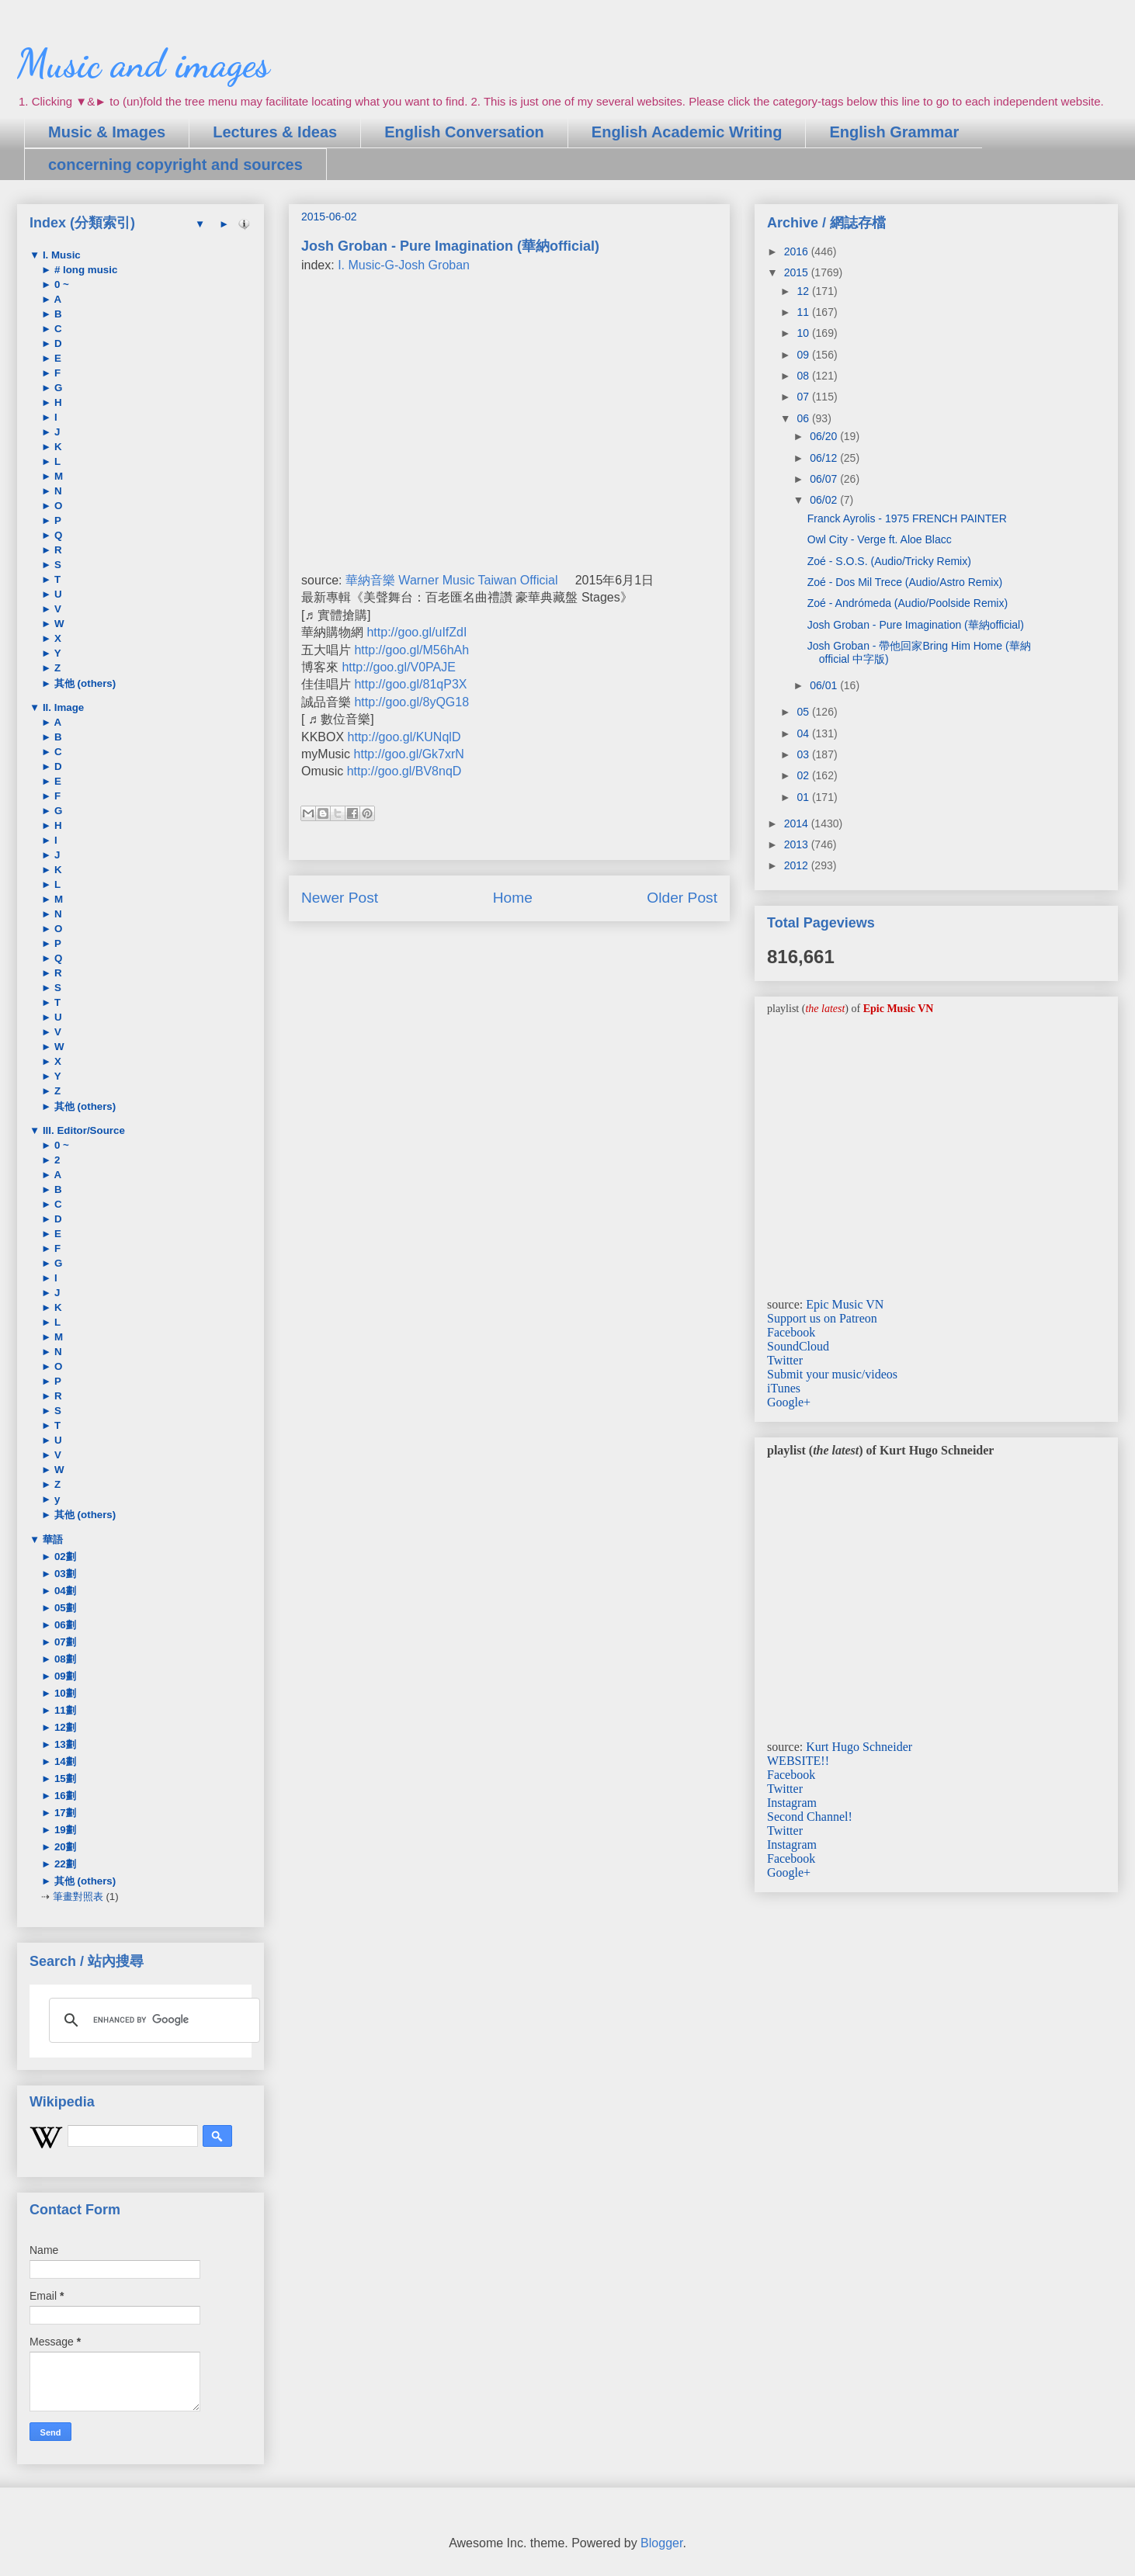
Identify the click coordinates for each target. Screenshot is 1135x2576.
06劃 (63, 1625)
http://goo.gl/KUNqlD (404, 737)
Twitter (785, 1360)
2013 (797, 844)
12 (804, 291)
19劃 (63, 1830)
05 (804, 712)
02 (804, 775)
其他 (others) (83, 683)
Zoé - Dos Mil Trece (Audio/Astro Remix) (904, 582)
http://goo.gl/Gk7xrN (409, 754)
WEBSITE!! (798, 1760)
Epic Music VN (844, 1304)
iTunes (783, 1388)
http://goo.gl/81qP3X (410, 684)
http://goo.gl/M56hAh (411, 650)
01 (804, 797)
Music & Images (106, 131)
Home (513, 897)
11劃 (63, 1710)
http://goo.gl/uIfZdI (416, 632)
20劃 (63, 1847)
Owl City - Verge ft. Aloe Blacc (879, 539)
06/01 (825, 685)
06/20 (825, 436)
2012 (797, 865)
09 (804, 354)
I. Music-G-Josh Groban (404, 265)
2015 (797, 272)
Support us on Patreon (822, 1318)
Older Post (682, 897)
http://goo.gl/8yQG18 (411, 702)
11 (804, 312)
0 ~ (60, 284)
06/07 (825, 479)
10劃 (63, 1693)
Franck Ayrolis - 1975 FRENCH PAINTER (907, 518)
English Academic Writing (687, 131)
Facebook (791, 1332)
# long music (84, 270)
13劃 (63, 1744)
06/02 (825, 500)
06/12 (825, 458)
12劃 (63, 1727)
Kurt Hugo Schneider (859, 1746)
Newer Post (339, 897)
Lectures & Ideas (275, 131)
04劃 (63, 1591)
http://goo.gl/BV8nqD (404, 771)
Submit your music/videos (832, 1374)
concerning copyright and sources (175, 164)
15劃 (63, 1778)
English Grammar (894, 131)
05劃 (63, 1608)
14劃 (63, 1761)
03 (804, 754)
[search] (152, 2020)
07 (804, 396)
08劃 (63, 1659)
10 (804, 333)
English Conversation (464, 131)
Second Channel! (809, 1816)
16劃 (63, 1795)
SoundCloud (798, 1346)
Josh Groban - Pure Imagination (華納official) (915, 625)
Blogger (661, 2543)
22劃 (63, 1864)
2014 (797, 823)
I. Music (60, 255)
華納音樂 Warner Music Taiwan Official (451, 580)
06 (804, 418)
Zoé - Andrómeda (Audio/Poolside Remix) (907, 603)
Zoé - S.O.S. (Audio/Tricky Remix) (889, 561)
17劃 (63, 1812)
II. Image (62, 707)
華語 (51, 1539)
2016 (797, 251)
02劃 (63, 1556)
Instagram (792, 1802)
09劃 (63, 1676)
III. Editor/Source (82, 1130)
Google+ (788, 1402)
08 (804, 375)
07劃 (63, 1642)
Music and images (143, 63)
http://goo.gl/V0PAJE (398, 667)
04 (804, 733)
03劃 (63, 1573)
